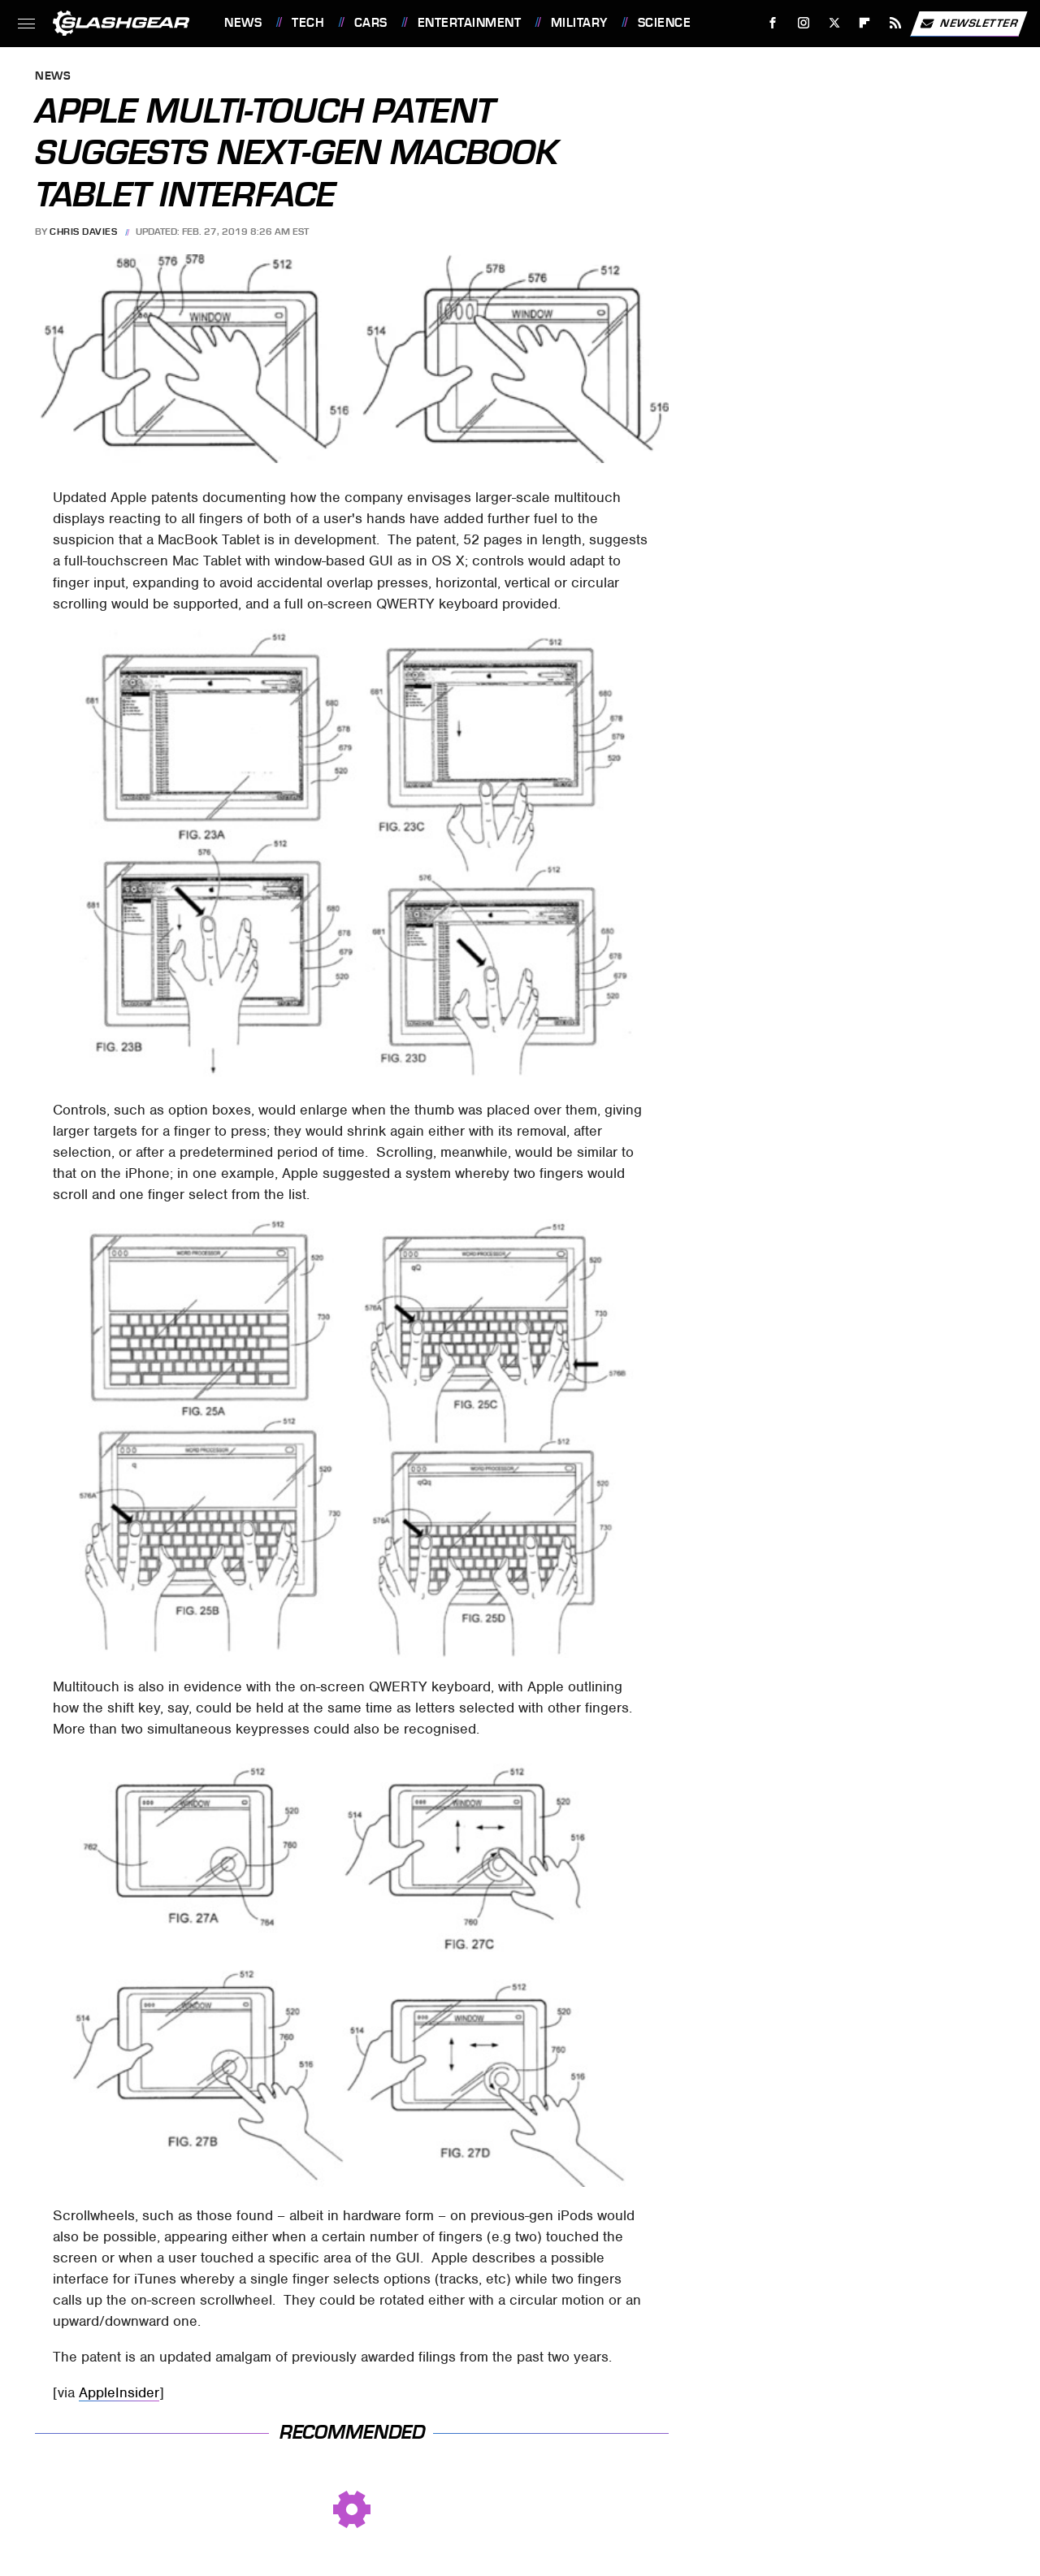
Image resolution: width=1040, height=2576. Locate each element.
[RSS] (896, 23)
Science (664, 22)
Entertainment (470, 22)
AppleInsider (119, 2392)
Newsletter (968, 23)
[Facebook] (773, 23)
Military (579, 22)
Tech (308, 22)
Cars (371, 22)
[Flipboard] (865, 23)
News (243, 22)
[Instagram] (804, 23)
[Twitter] (834, 23)
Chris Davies (83, 231)
